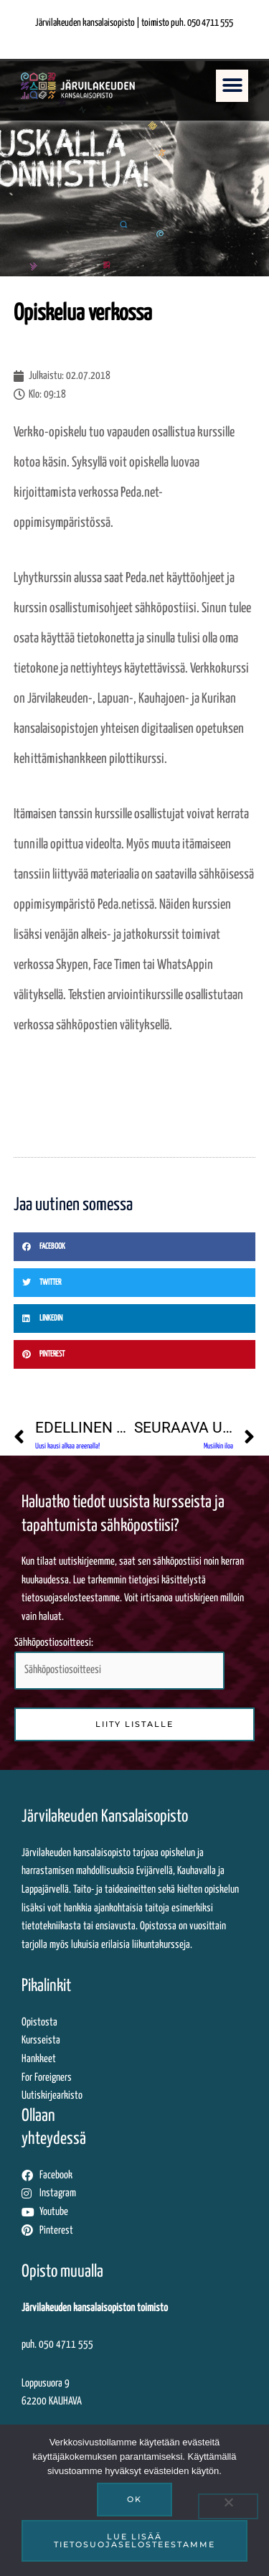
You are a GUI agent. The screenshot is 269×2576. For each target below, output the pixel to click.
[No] (228, 2506)
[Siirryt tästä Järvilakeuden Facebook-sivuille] (134, 2175)
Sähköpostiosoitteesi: (119, 1663)
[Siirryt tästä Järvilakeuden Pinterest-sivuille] (134, 2230)
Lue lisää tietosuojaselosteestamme (134, 2540)
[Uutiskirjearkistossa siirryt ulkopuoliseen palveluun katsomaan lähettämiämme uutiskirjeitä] (134, 2095)
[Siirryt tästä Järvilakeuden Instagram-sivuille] (134, 2193)
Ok (134, 2499)
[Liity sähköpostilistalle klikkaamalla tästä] (134, 1724)
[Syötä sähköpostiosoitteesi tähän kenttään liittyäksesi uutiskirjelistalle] (119, 1671)
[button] (232, 86)
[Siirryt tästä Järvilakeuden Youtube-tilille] (134, 2212)
